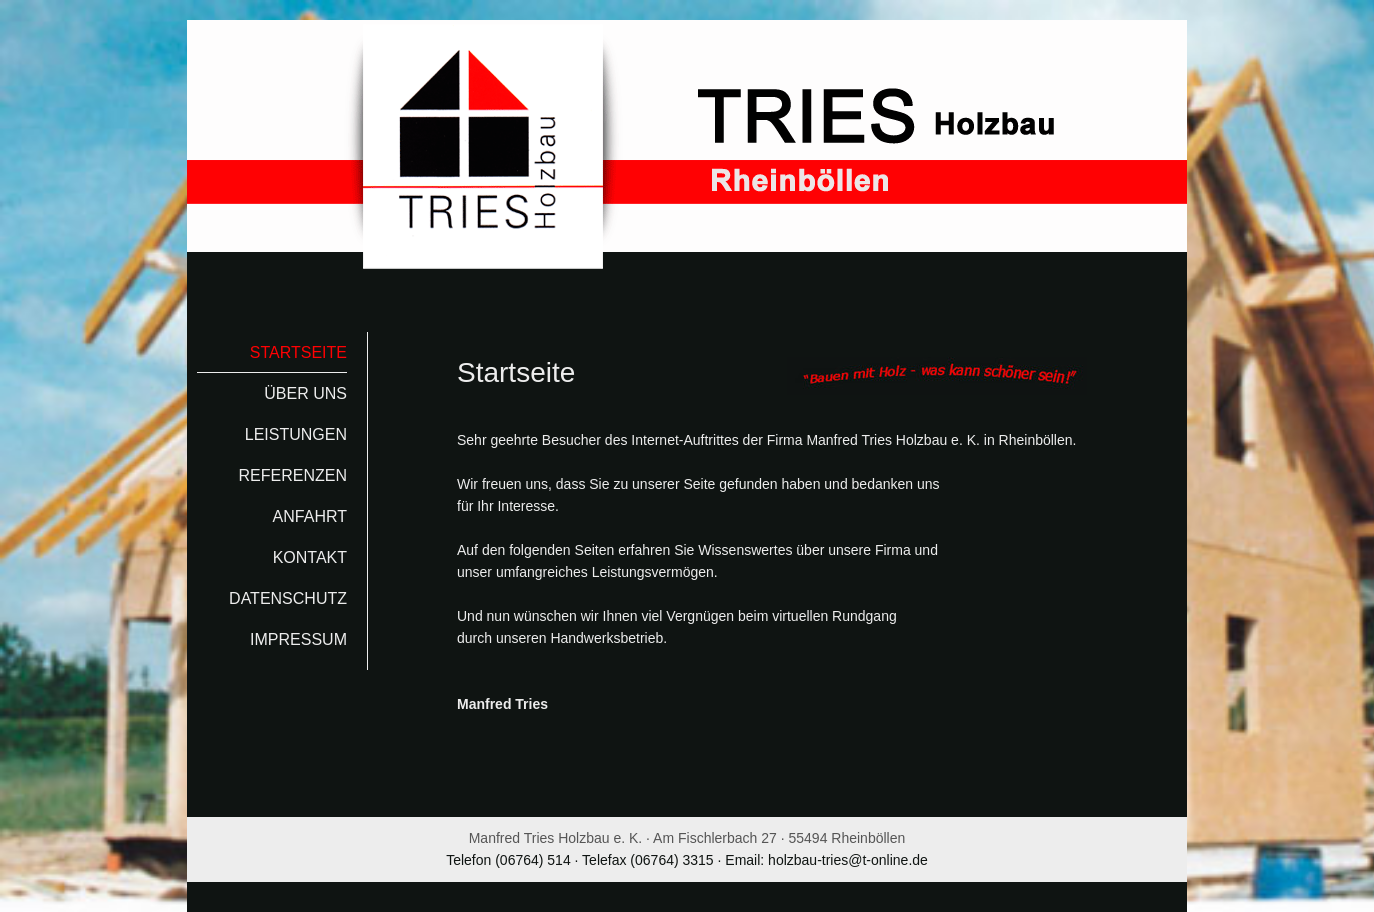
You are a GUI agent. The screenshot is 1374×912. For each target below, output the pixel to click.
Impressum (298, 639)
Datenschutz (288, 598)
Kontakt (310, 557)
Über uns (305, 393)
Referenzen (293, 475)
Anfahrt (310, 516)
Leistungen (296, 434)
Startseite (298, 352)
